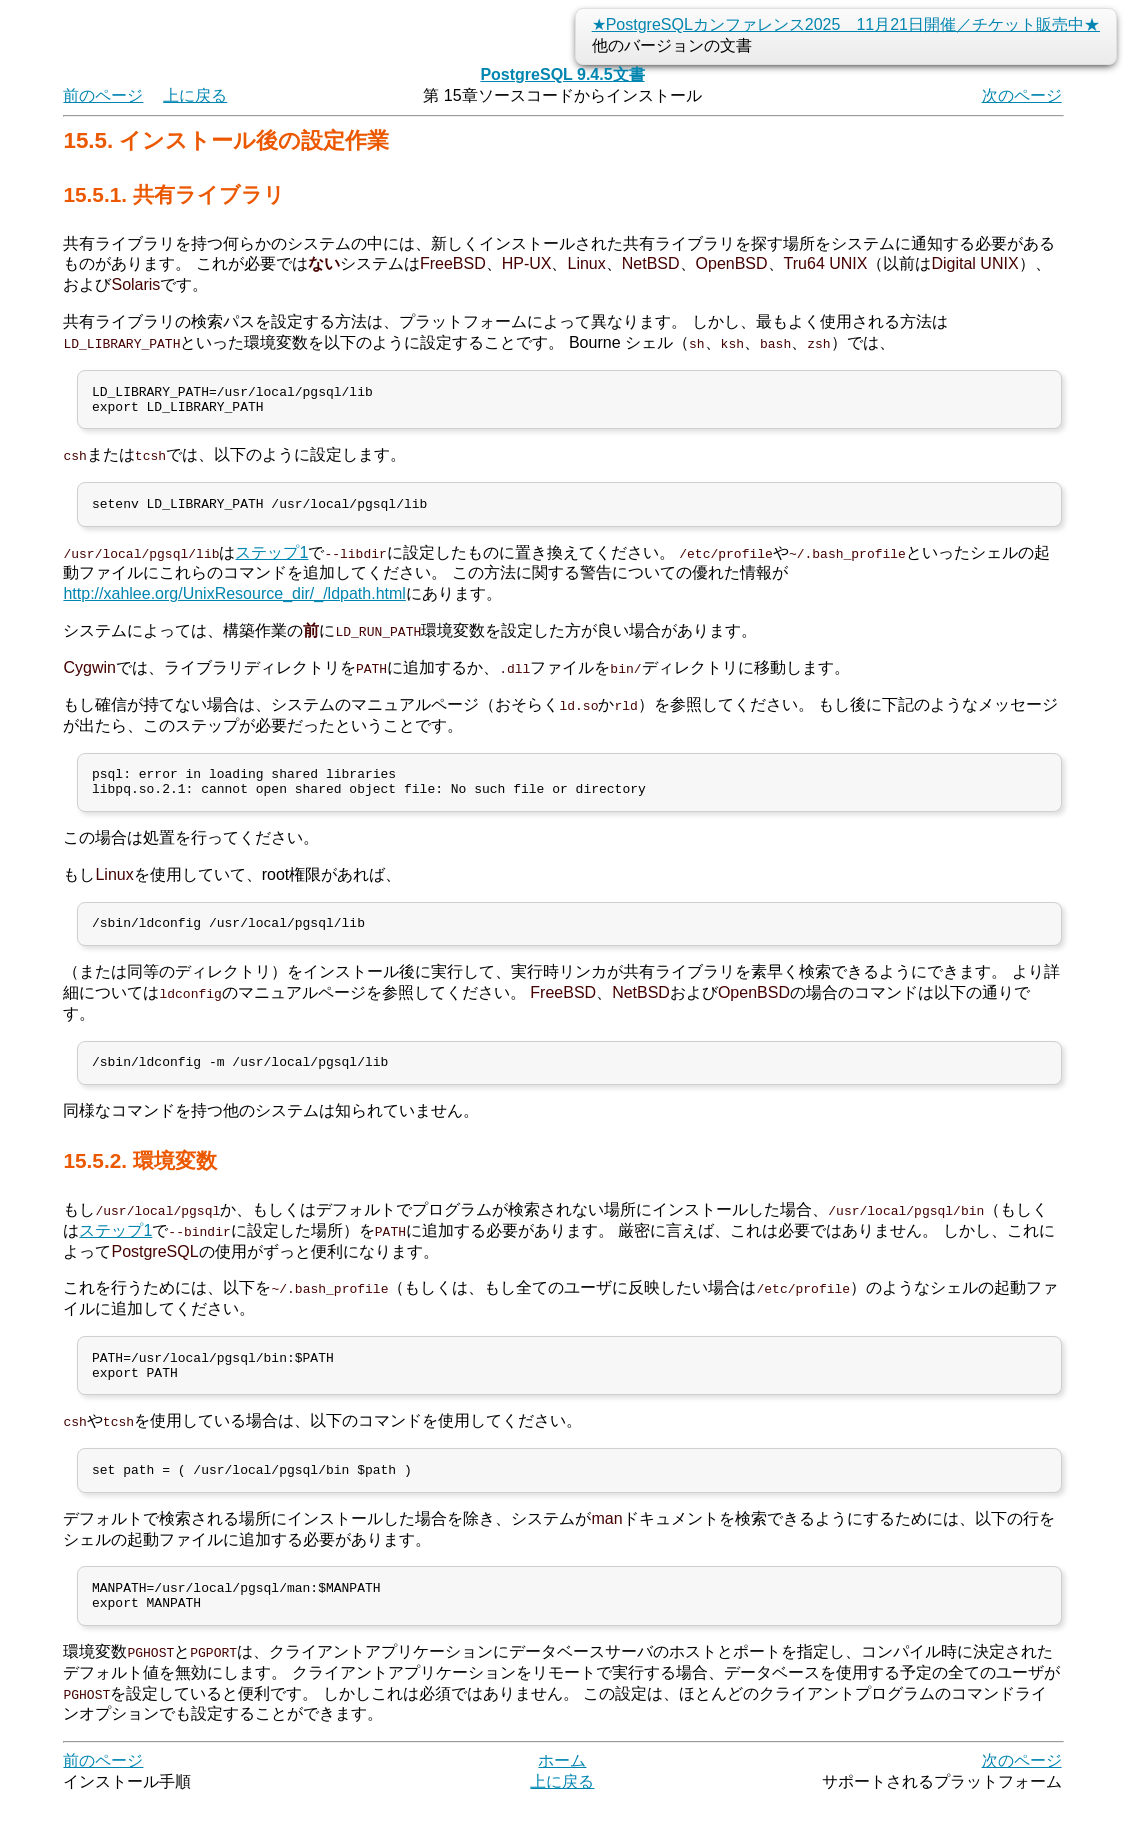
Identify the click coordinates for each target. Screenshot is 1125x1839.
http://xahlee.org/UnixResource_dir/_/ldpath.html (234, 603)
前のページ (103, 95)
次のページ (1022, 95)
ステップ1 (271, 561)
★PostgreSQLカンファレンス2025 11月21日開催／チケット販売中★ (846, 24)
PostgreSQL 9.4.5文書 (562, 74)
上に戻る (195, 95)
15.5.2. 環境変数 (139, 1182)
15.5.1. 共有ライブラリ (173, 194)
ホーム (562, 1798)
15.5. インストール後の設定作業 (226, 140)
